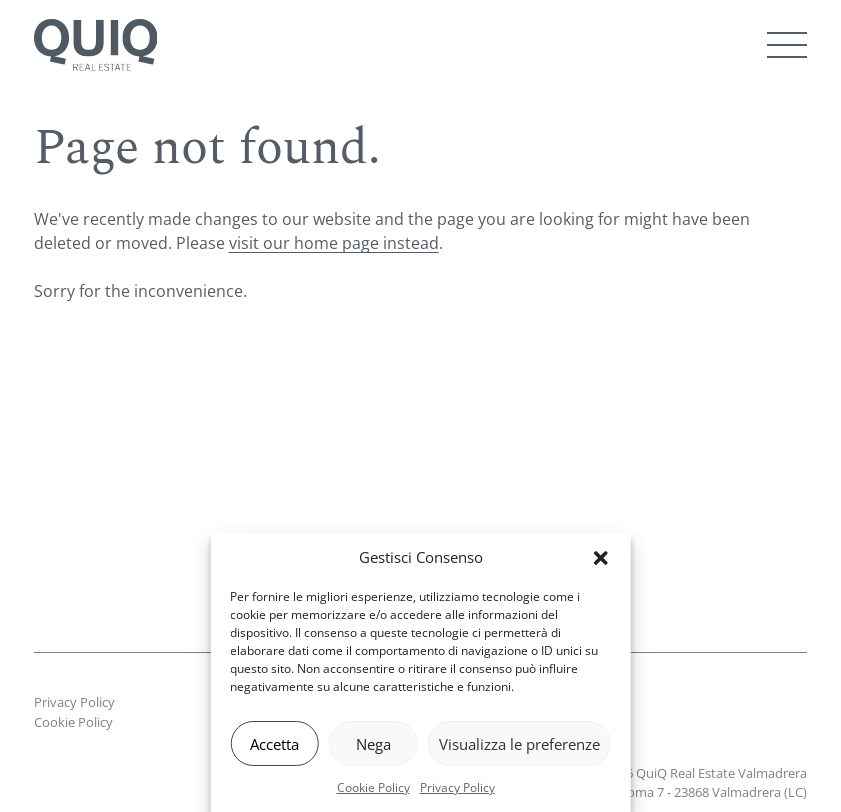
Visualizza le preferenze (519, 744)
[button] (601, 558)
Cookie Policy (373, 787)
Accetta (274, 744)
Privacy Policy (457, 787)
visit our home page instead (334, 243)
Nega (373, 744)
